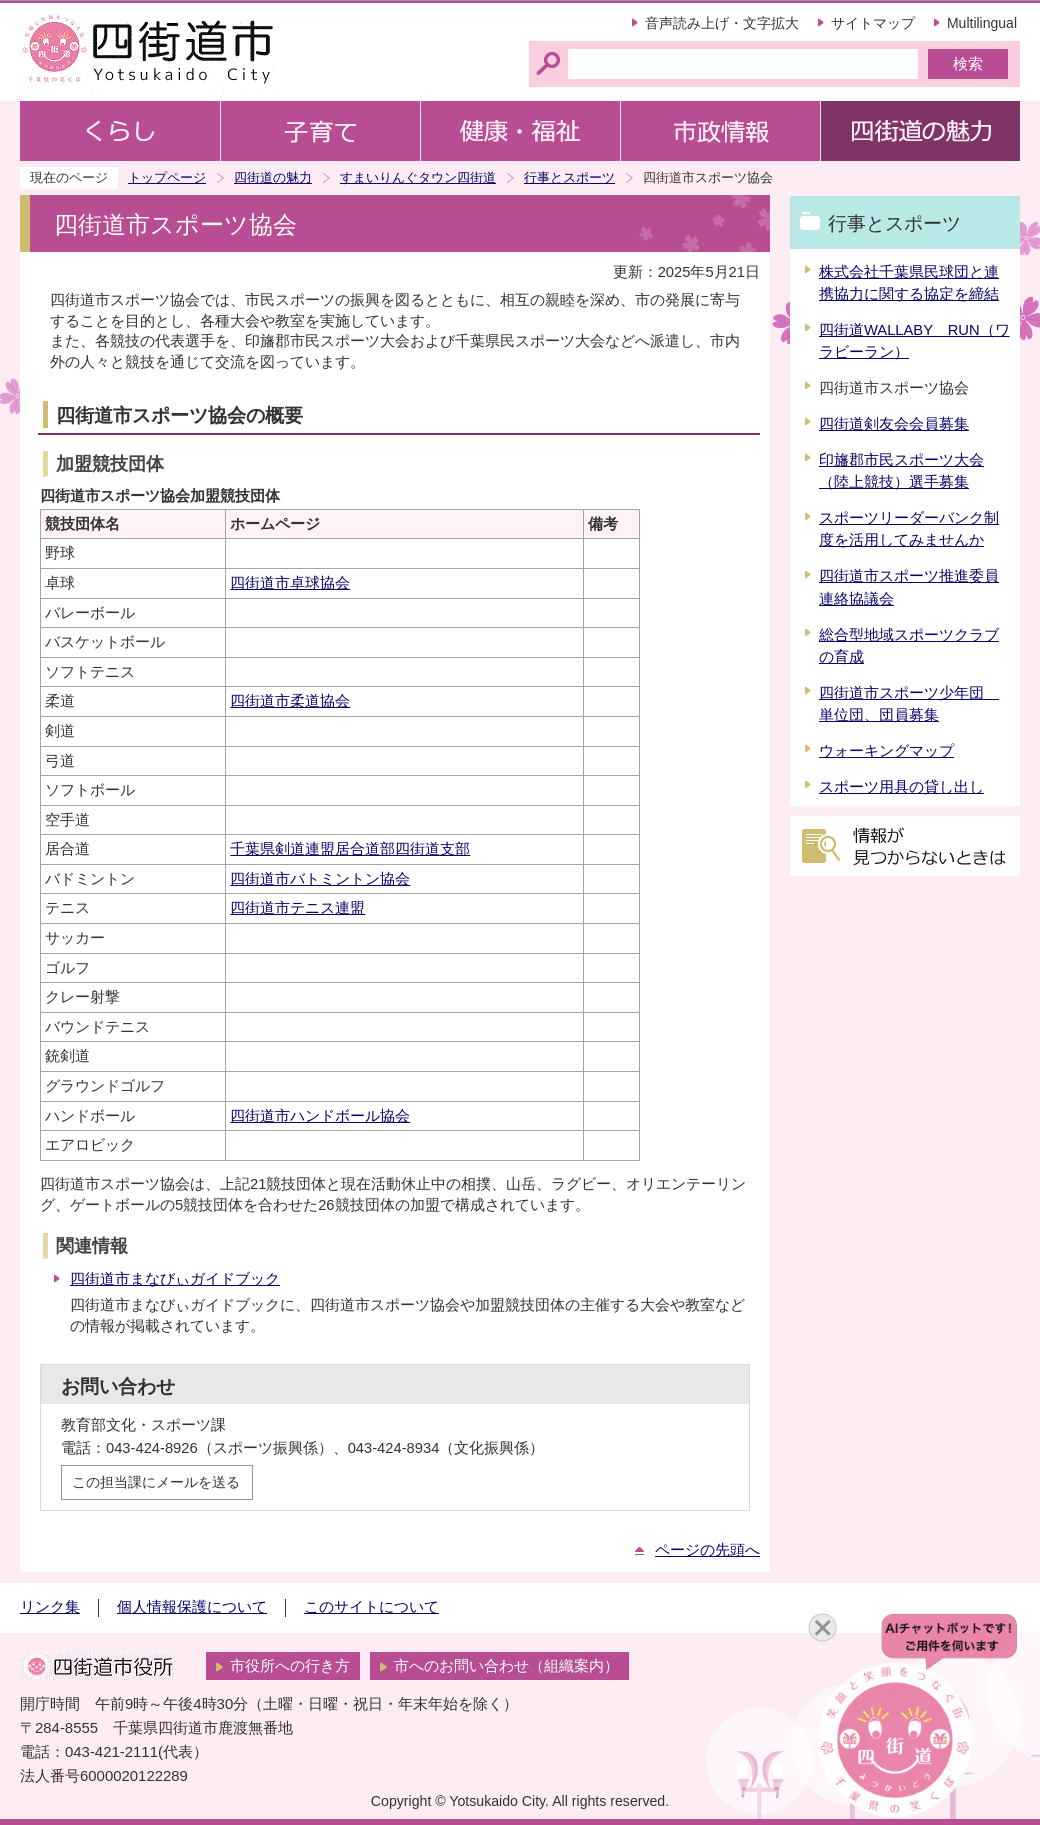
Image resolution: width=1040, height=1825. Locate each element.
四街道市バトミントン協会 (320, 879)
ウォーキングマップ (886, 751)
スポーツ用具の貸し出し (901, 787)
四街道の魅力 (273, 177)
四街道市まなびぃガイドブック (175, 1279)
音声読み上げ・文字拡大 (722, 23)
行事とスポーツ (569, 177)
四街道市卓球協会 (290, 583)
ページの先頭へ (707, 1550)
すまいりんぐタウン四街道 (418, 177)
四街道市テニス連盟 (297, 908)
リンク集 (50, 1607)
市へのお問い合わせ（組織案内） (506, 1666)
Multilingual (982, 23)
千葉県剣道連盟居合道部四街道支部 (350, 849)
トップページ (167, 177)
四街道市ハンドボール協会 (320, 1116)
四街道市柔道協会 (290, 701)
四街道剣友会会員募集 (894, 424)
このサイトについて (371, 1607)
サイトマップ (873, 23)
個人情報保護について (192, 1607)
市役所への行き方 (290, 1666)
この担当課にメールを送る (156, 1482)
